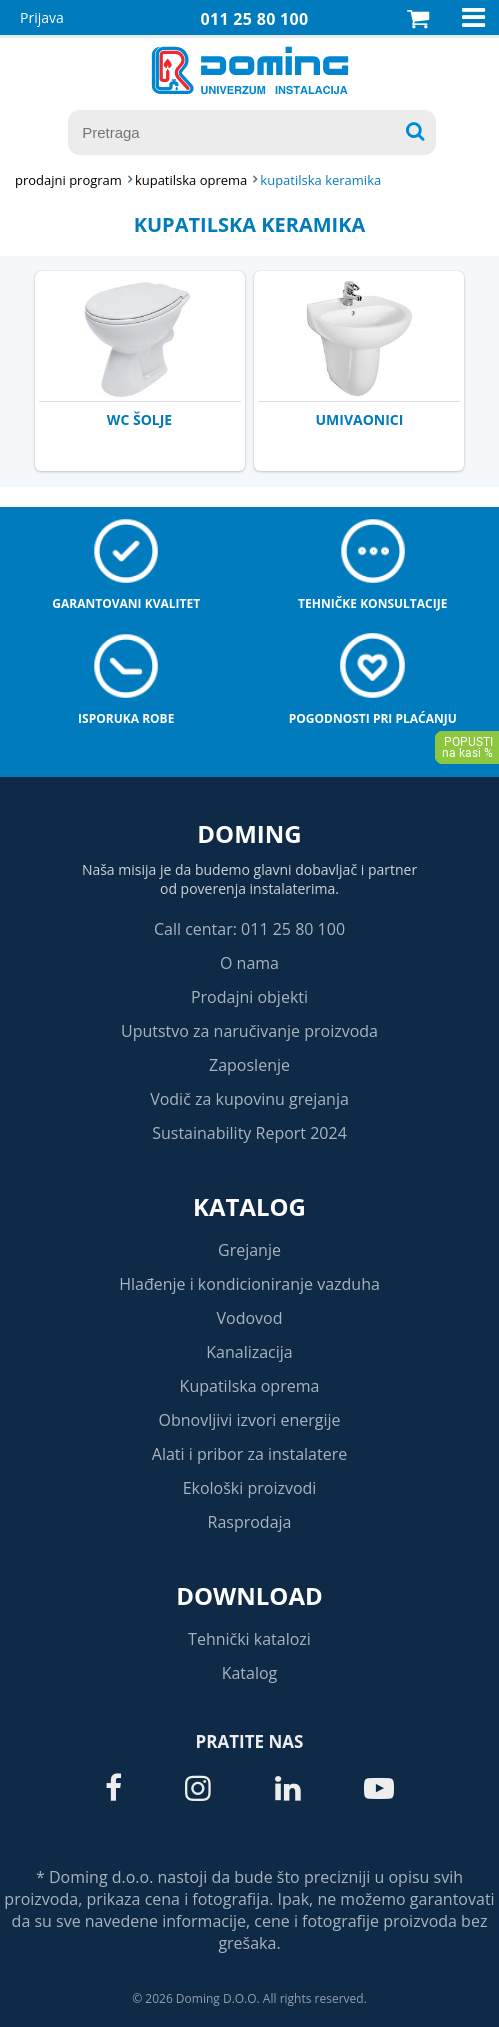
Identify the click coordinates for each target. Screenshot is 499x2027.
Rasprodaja (250, 1522)
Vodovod (250, 1318)
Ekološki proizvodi (250, 1488)
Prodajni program (68, 180)
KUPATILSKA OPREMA (191, 180)
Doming (249, 833)
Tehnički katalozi (249, 1639)
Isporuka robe (126, 718)
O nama (249, 963)
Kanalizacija (249, 1352)
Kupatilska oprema (250, 1386)
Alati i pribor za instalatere (249, 1454)
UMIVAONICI (360, 419)
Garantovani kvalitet (126, 603)
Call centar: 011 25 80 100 (249, 929)
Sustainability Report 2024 (249, 1133)
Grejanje (249, 1250)
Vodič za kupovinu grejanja (249, 1099)
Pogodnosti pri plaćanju (373, 718)
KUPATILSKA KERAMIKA (320, 180)
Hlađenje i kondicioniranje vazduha (249, 1284)
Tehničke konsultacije (372, 603)
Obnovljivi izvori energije (250, 1420)
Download (249, 1595)
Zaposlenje (249, 1065)
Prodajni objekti (249, 997)
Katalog (249, 1206)
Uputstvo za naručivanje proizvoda (249, 1031)
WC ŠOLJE (139, 419)
